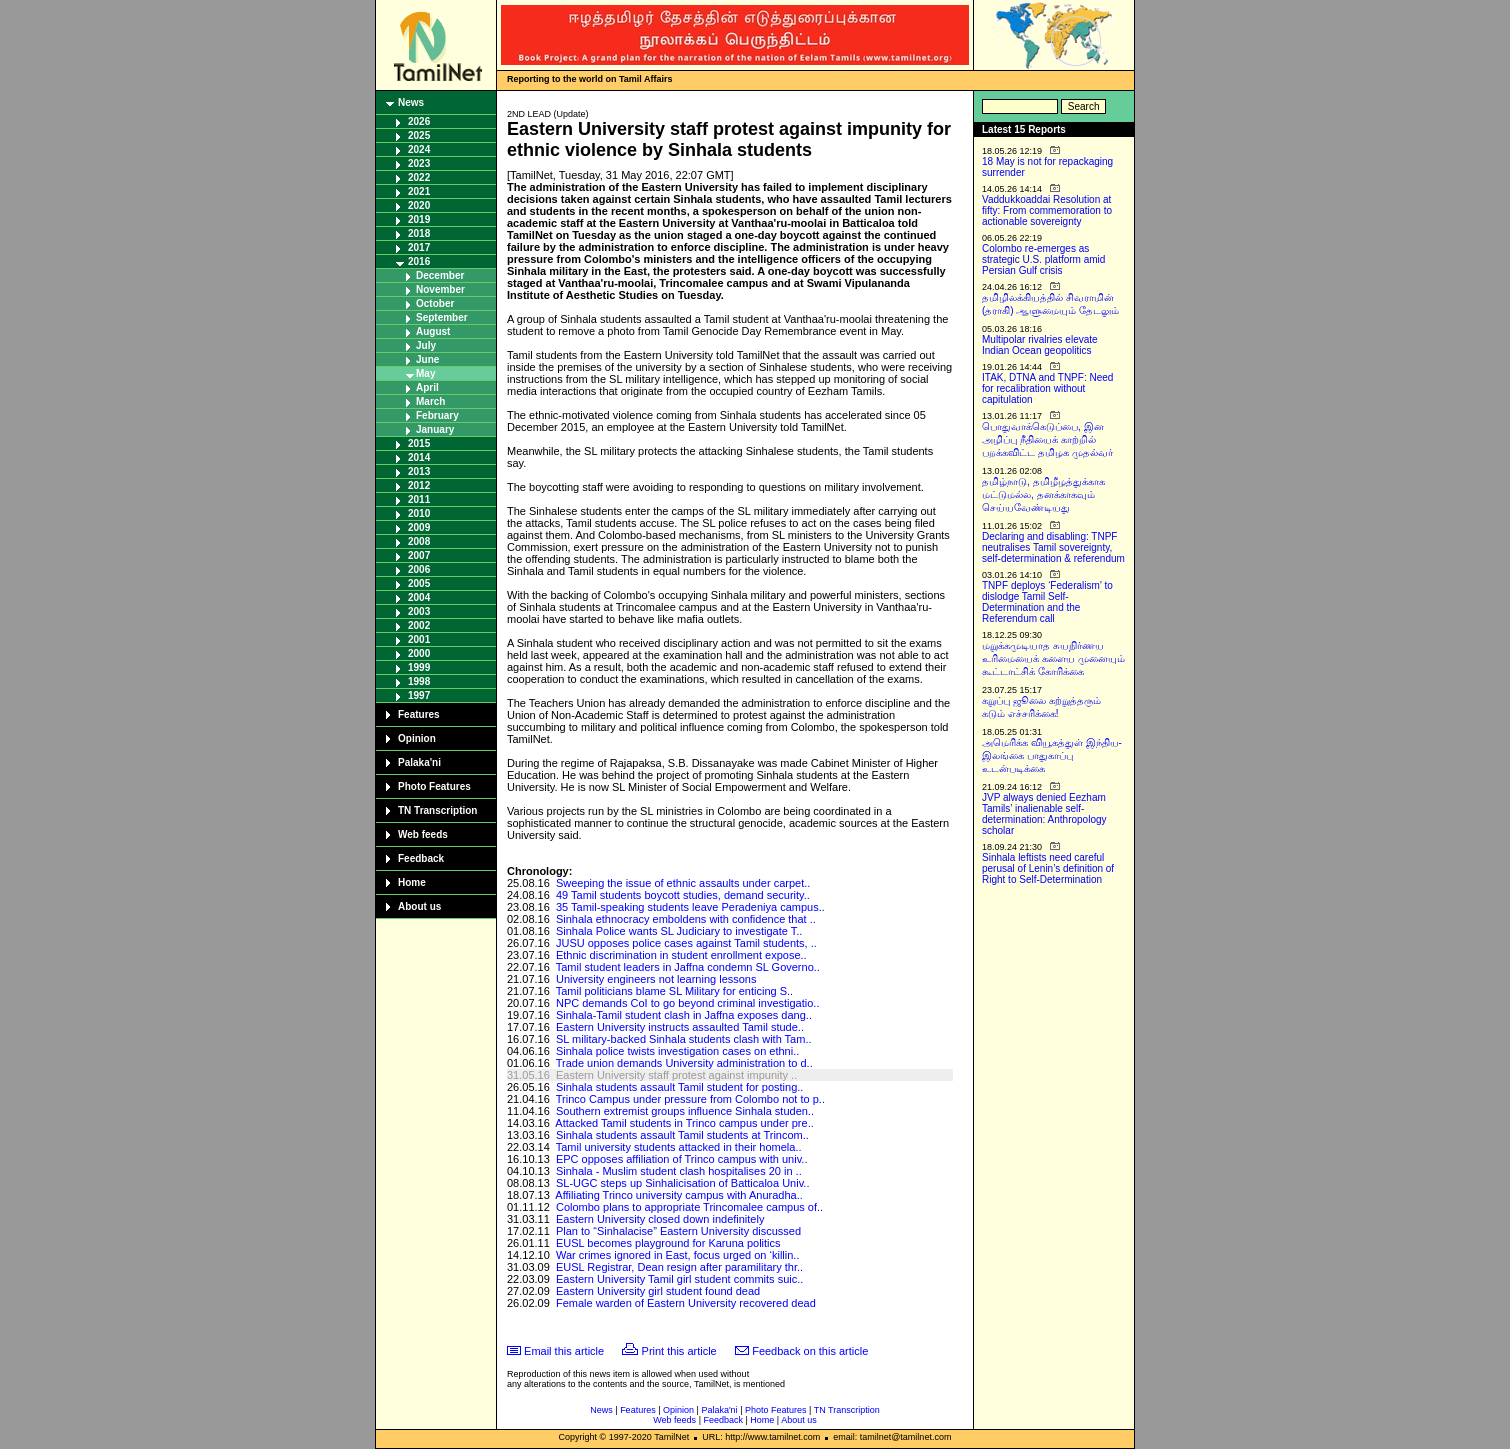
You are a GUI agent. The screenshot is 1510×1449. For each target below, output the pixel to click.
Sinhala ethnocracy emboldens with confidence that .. (686, 919)
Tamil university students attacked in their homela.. (679, 1147)
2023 (419, 163)
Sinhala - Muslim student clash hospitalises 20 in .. (679, 1171)
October (435, 303)
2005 (419, 583)
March (430, 401)
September (442, 317)
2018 (419, 233)
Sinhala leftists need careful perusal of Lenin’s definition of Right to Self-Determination (1048, 868)
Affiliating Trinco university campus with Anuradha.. (678, 1195)
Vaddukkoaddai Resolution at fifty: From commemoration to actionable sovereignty (1047, 210)
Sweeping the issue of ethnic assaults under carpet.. (683, 883)
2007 (419, 555)
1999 (419, 667)
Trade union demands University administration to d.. (684, 1063)
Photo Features (434, 786)
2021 (419, 191)
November (440, 289)
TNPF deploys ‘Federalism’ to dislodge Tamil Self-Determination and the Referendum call (1047, 602)
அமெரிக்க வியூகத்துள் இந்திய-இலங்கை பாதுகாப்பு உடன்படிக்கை (1052, 755)
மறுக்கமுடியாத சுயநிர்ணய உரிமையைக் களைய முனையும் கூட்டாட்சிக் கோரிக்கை (1053, 658)
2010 (419, 513)
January (435, 429)
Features (419, 714)
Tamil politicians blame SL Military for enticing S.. (674, 991)
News (411, 102)
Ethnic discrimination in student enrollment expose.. (681, 955)
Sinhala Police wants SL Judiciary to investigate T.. (679, 931)
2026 (419, 121)
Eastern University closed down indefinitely (660, 1219)
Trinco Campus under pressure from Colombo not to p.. (690, 1099)
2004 (419, 597)
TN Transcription (437, 810)
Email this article (564, 1351)
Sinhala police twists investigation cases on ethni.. (677, 1051)
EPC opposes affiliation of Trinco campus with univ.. (682, 1159)
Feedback (421, 858)
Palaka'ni (419, 762)
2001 (419, 639)
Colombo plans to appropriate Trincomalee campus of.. (689, 1207)
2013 (419, 471)
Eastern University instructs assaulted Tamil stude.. (680, 1027)
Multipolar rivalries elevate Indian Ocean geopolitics (1040, 345)
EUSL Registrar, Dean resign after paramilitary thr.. (679, 1267)
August (433, 331)
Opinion (417, 738)
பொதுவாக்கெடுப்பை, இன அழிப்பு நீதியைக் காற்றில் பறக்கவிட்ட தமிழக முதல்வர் (1047, 439)
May (425, 373)
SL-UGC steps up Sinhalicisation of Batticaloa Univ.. (683, 1183)
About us (419, 906)
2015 (419, 443)
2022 (419, 177)
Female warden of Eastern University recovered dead (686, 1303)
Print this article (679, 1351)
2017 (419, 247)
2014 (419, 457)
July (426, 345)
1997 (419, 695)
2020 (419, 205)
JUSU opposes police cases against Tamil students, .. (686, 943)
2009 (419, 527)
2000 (419, 653)
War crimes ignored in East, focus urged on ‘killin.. (678, 1255)
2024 (419, 149)
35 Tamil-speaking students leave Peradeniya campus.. (690, 907)
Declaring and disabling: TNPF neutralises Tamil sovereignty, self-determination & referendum (1053, 547)
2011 (419, 499)
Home (412, 882)
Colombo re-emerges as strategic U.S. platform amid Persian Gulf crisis (1043, 259)
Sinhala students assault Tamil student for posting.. (679, 1087)
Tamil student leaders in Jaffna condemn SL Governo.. (688, 967)
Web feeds (423, 834)
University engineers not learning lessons (656, 979)
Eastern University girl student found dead (658, 1291)
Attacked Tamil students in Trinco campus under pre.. (684, 1123)
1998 (419, 681)
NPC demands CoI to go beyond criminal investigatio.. (688, 1003)
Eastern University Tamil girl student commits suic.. (679, 1279)
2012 (419, 485)
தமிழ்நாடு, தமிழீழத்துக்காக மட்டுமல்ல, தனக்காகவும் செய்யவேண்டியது (1043, 494)
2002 (419, 625)
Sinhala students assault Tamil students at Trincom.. (682, 1135)
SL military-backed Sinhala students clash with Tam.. (684, 1039)
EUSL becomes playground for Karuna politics (668, 1243)
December (440, 275)
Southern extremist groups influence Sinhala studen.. (685, 1111)
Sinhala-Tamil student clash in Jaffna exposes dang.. (684, 1015)
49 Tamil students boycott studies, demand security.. (683, 895)
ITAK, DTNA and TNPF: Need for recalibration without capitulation (1047, 388)
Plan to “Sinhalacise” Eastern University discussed (678, 1231)
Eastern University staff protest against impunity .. (676, 1075)
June (427, 359)
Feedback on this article (810, 1351)
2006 (419, 569)
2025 (419, 135)
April (427, 387)
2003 (419, 611)
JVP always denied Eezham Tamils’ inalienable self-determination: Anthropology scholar (1044, 814)
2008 (419, 541)
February (437, 415)
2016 (419, 261)
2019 (419, 219)
